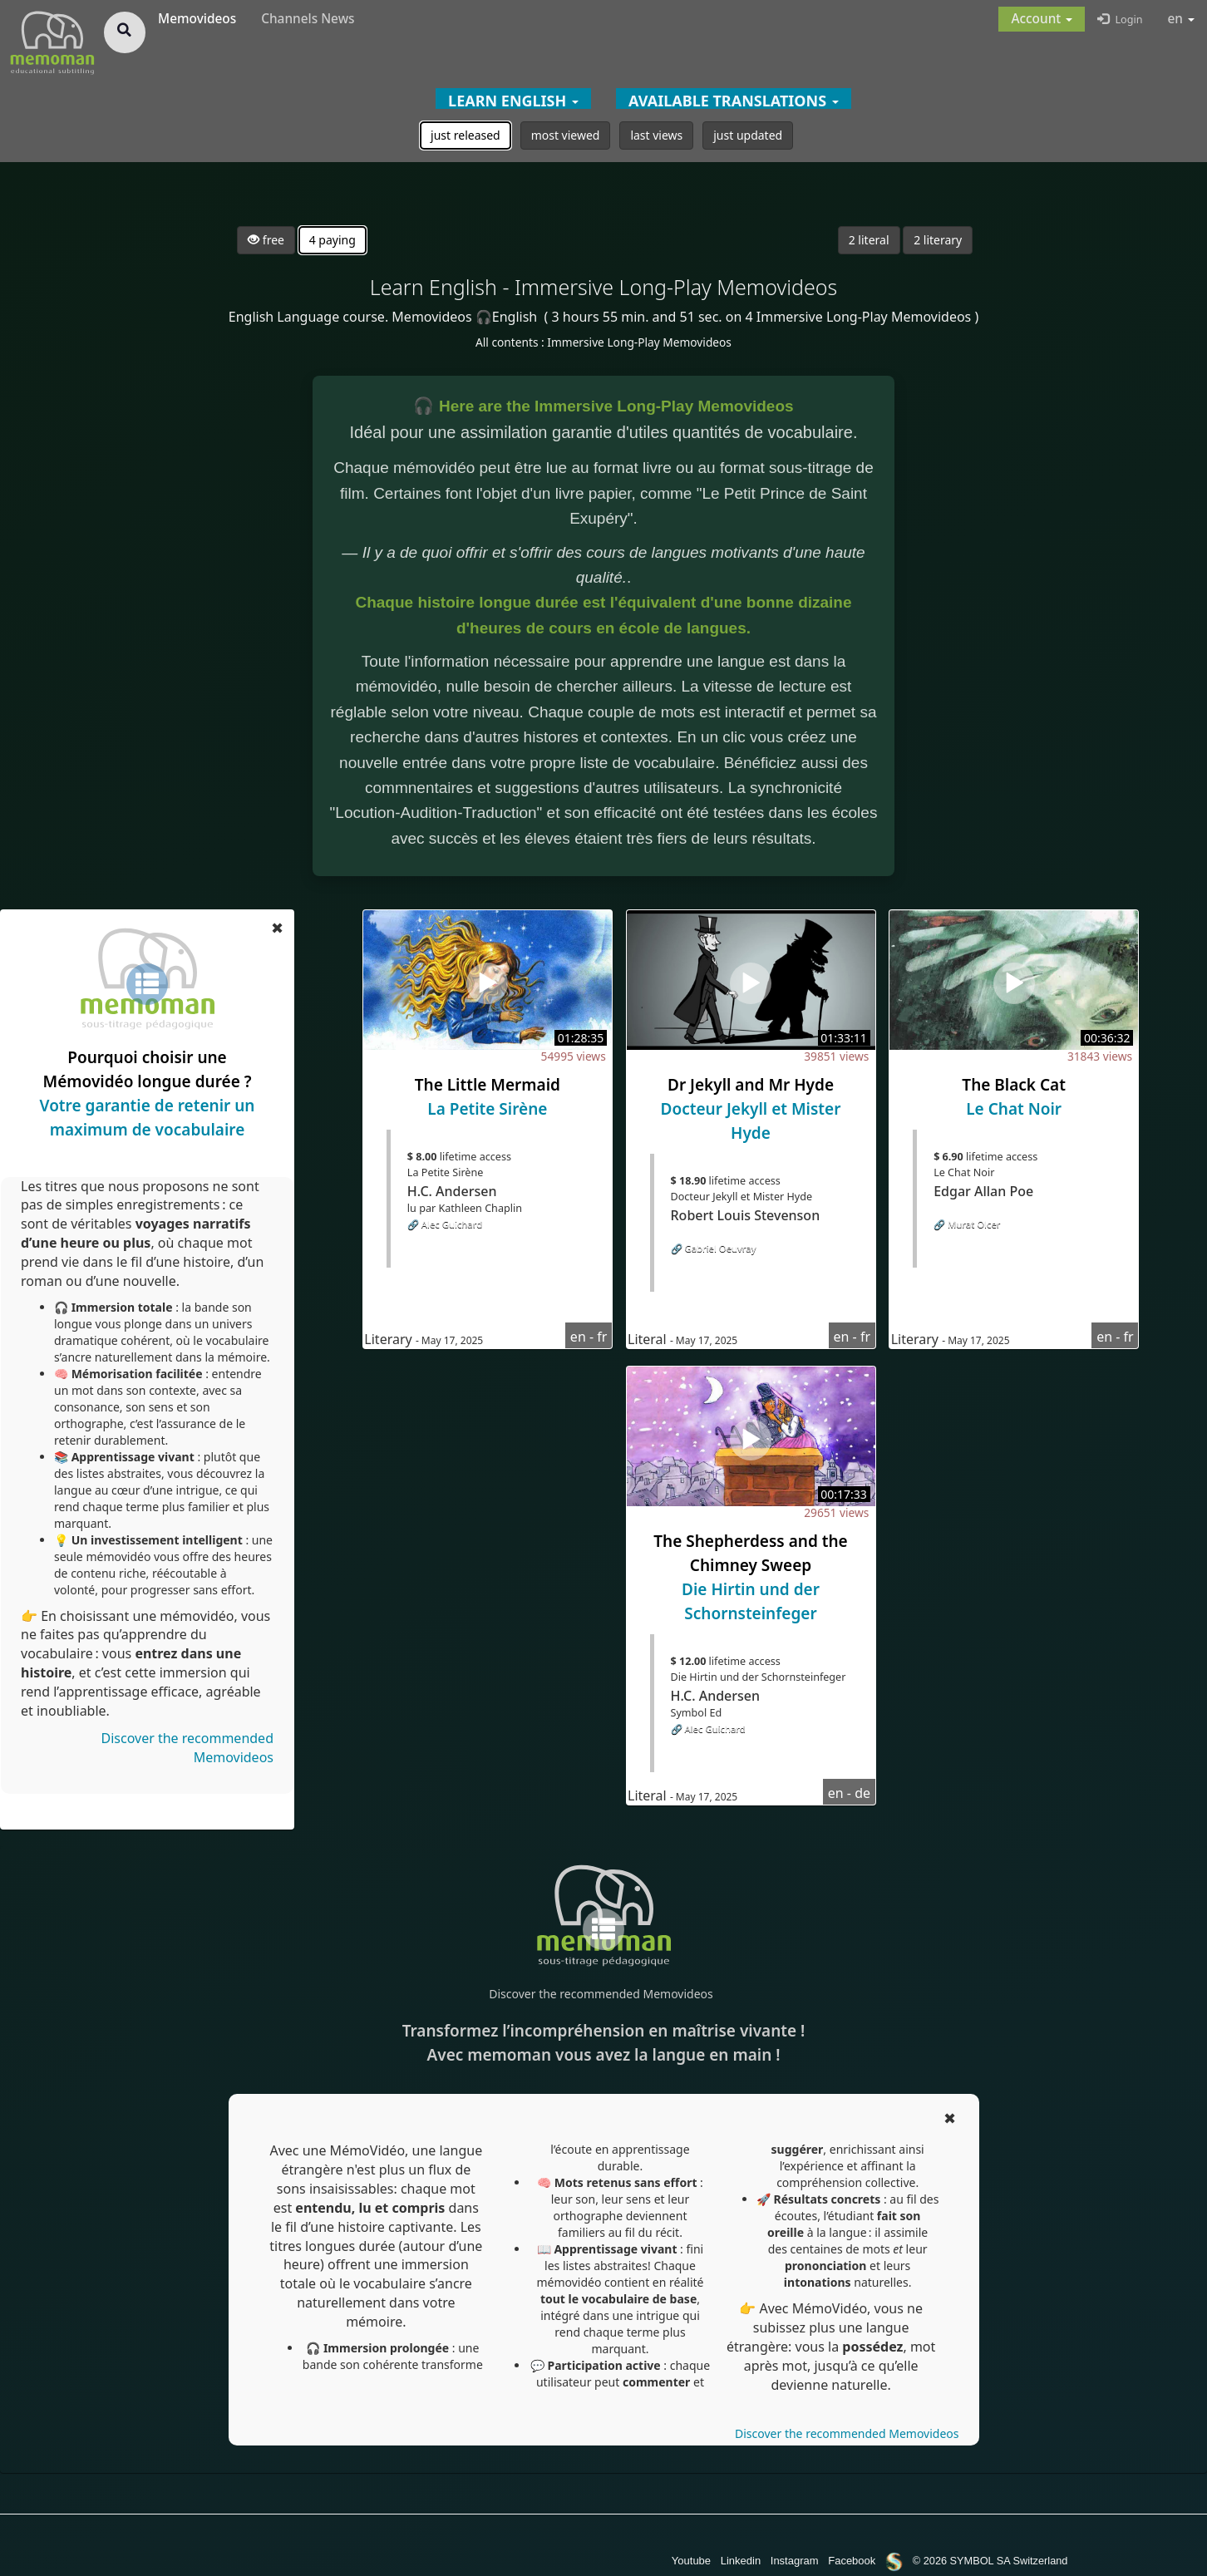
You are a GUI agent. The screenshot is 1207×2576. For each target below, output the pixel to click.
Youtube (691, 2560)
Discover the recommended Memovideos (600, 1994)
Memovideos (197, 18)
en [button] (1181, 18)
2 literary (938, 240)
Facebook (851, 2560)
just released (465, 135)
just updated (747, 135)
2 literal (869, 240)
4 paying (332, 240)
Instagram (795, 2560)
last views (656, 135)
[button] (1041, 19)
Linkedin (741, 2560)
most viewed (565, 135)
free (266, 240)
